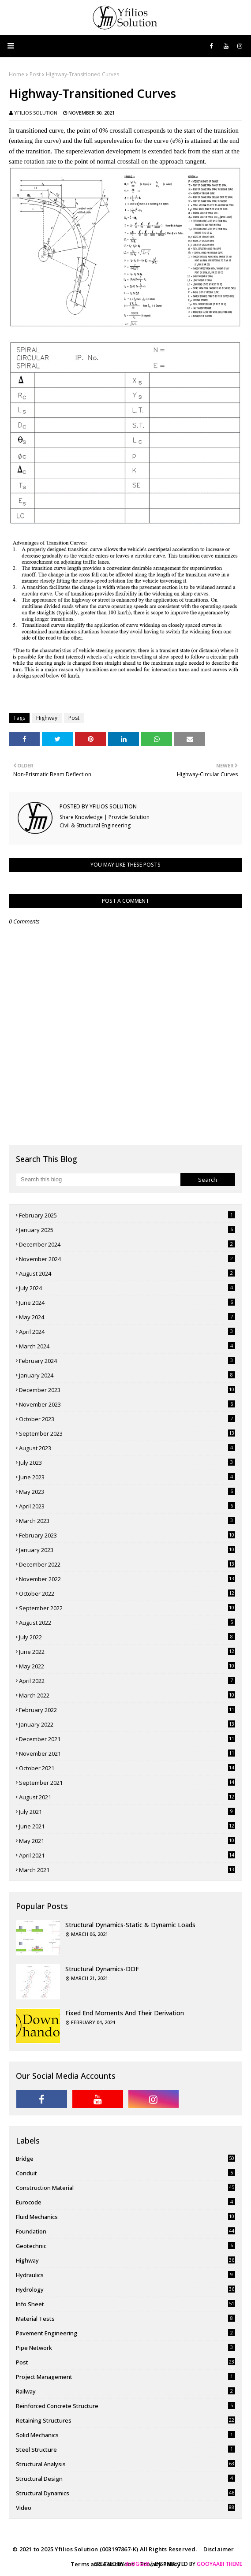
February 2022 (127, 1710)
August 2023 (127, 1448)
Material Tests (125, 2319)
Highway (46, 718)
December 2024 (127, 1244)
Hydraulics (125, 2275)
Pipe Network (125, 2348)
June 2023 (127, 1477)
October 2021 (127, 1768)
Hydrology (125, 2289)
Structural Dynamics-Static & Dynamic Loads (130, 1925)
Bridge (125, 2159)
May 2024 (127, 1317)
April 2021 (127, 1855)
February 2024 (127, 1361)
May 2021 (127, 1841)
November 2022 (127, 1579)
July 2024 (127, 1288)
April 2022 (127, 1681)
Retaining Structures (125, 2420)
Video (125, 2508)
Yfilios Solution (35, 112)
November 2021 (127, 1753)
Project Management (125, 2377)
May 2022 (127, 1666)
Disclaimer (218, 2549)
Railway (125, 2391)
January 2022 (127, 1724)
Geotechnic (125, 2246)
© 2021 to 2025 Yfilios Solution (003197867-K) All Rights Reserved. (104, 2549)
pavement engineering (125, 2333)
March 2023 (127, 1521)
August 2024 (127, 1273)
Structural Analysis (125, 2464)
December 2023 (127, 1390)
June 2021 (127, 1826)
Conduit (125, 2173)
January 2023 (127, 1550)
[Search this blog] (98, 1179)
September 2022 (127, 1608)
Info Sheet (125, 2304)
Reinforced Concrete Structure (125, 2406)
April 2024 (127, 1332)
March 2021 (127, 1870)
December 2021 (127, 1739)
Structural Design (125, 2479)
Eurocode (125, 2202)
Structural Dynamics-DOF (102, 1969)
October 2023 (127, 1419)
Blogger (137, 2564)
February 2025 (127, 1215)
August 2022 (127, 1623)
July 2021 (127, 1812)
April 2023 (127, 1506)
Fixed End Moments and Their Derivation (124, 2013)
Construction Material (125, 2188)
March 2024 (127, 1346)
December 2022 (127, 1564)
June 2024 (127, 1303)
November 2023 (127, 1404)
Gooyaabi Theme (219, 2564)
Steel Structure (125, 2449)
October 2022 (127, 1593)
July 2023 (127, 1463)
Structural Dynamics (125, 2493)
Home (16, 74)
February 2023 (127, 1535)
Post (35, 74)
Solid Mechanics (125, 2435)
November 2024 (127, 1259)
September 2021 (127, 1783)
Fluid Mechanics (125, 2217)
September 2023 (127, 1433)
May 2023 (127, 1492)
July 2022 (127, 1637)
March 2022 (127, 1695)
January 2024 (127, 1375)
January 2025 (127, 1230)
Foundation (125, 2231)
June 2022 (127, 1652)
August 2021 (127, 1797)
